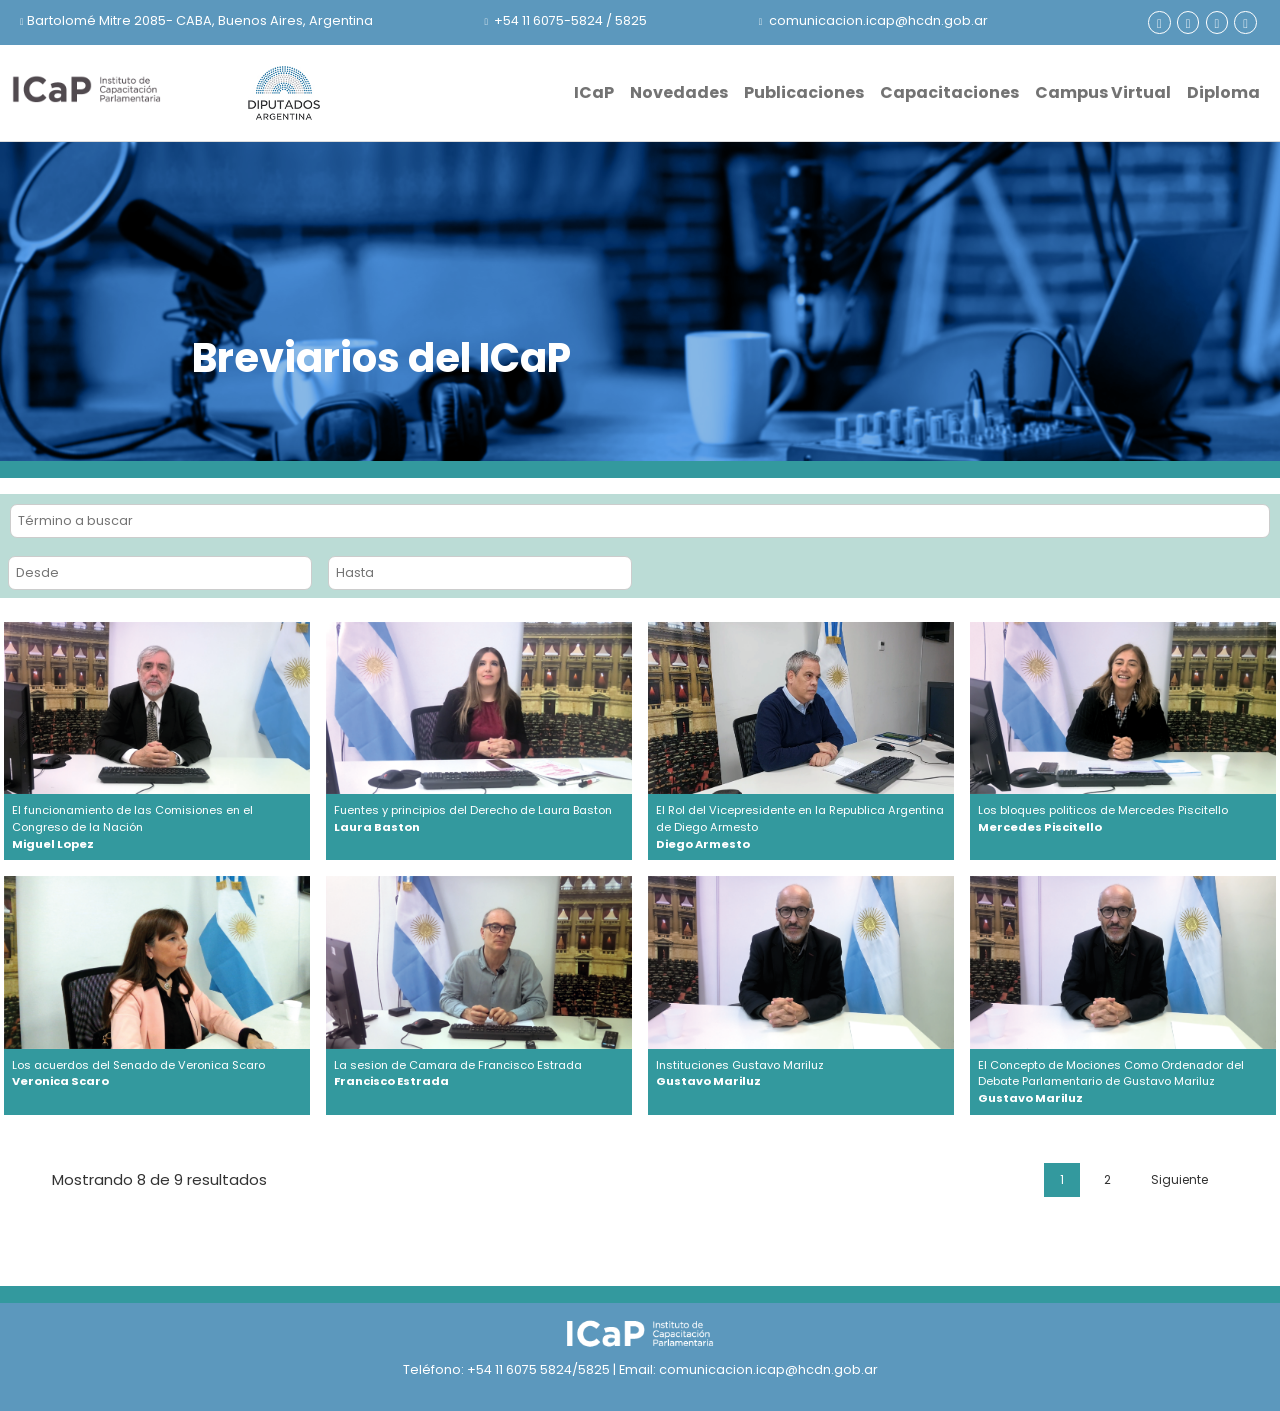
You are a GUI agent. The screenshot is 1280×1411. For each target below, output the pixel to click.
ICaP (594, 92)
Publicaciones (804, 92)
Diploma (1223, 92)
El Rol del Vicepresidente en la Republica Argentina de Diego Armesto (801, 827)
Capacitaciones (949, 92)
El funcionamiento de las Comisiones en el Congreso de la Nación (157, 827)
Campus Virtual (1103, 92)
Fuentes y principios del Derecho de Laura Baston (479, 819)
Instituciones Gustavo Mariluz (801, 1074)
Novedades (679, 92)
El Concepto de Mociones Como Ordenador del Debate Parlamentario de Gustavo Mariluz (1123, 1082)
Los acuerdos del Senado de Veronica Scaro (157, 1074)
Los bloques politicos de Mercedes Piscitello (1123, 819)
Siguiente (1179, 1179)
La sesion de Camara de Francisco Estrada (479, 1074)
